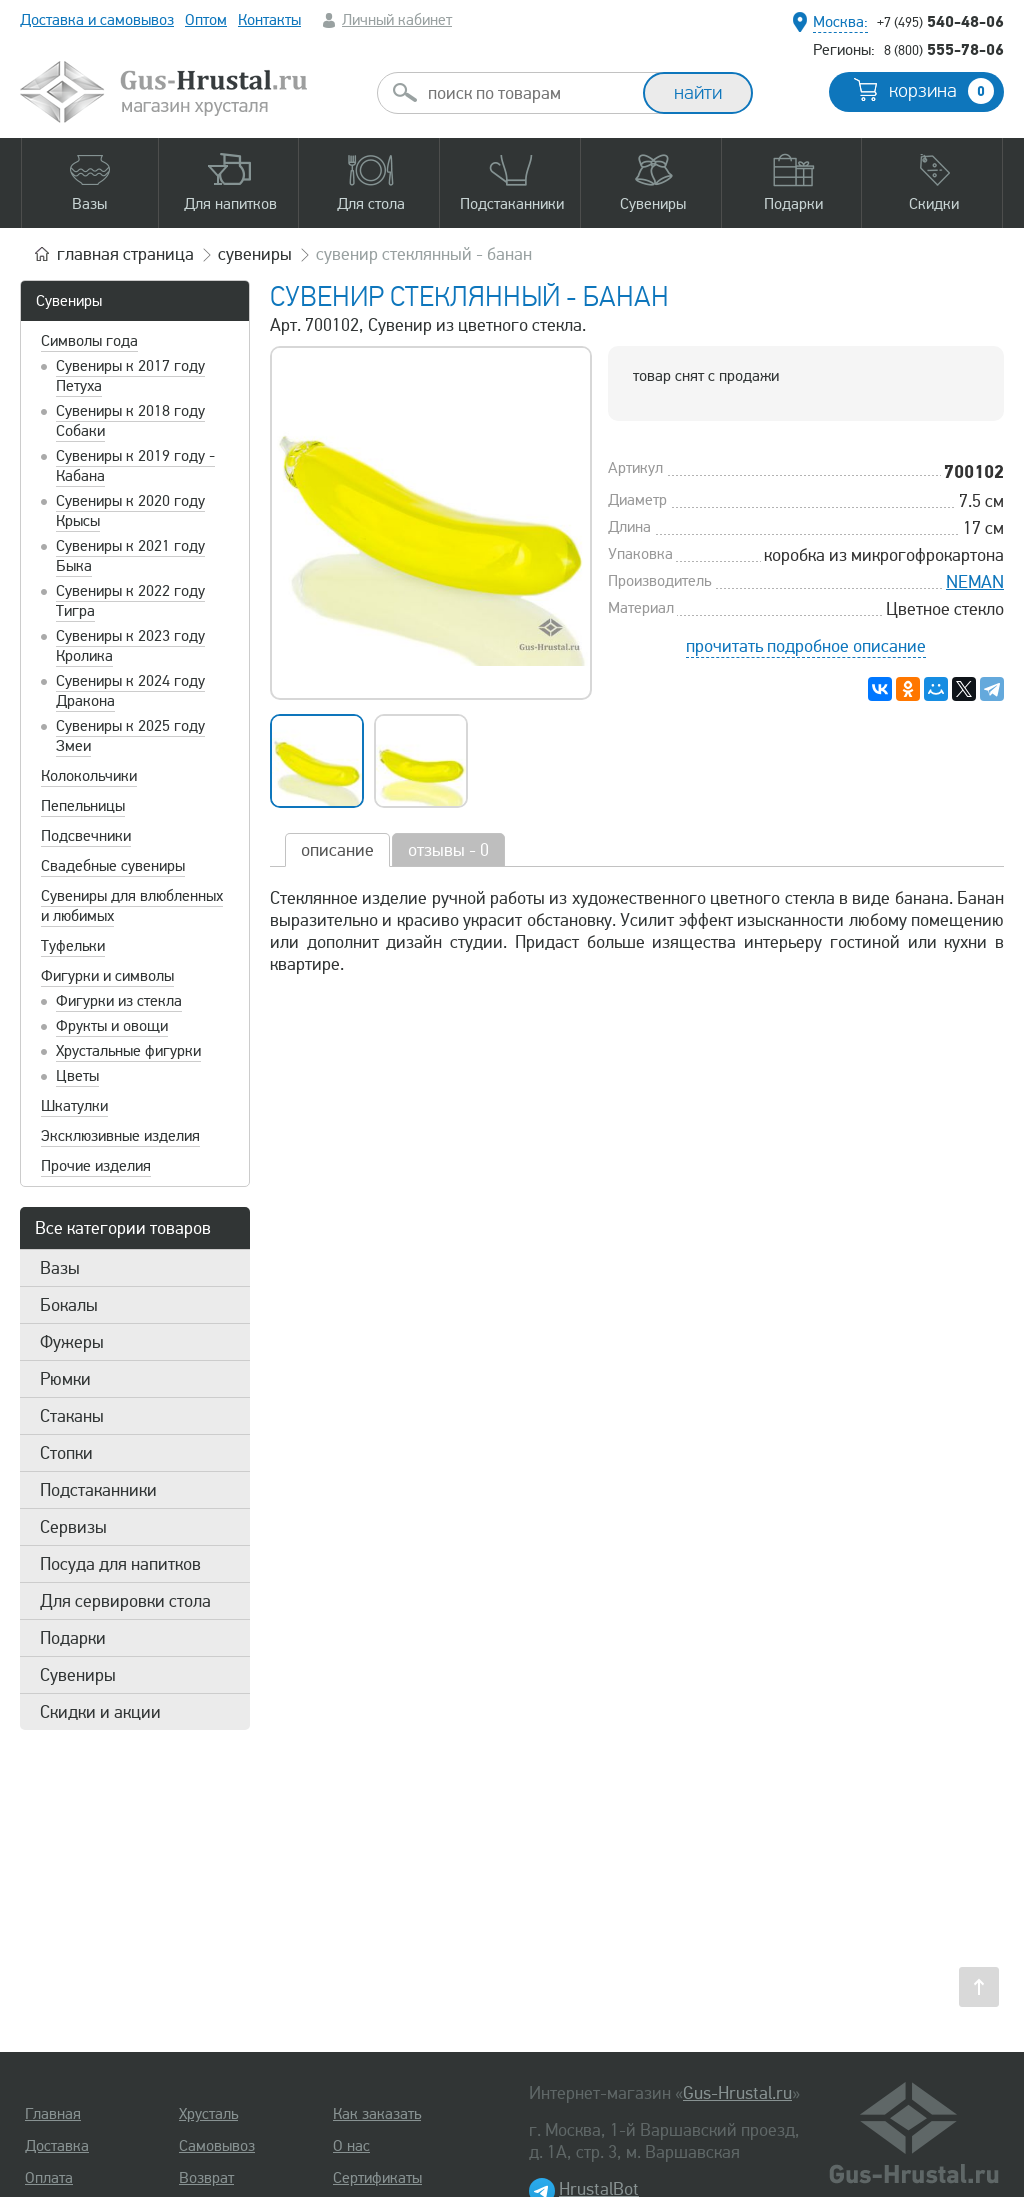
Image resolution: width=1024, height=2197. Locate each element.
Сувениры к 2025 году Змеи (130, 736)
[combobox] (528, 93)
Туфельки (73, 946)
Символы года (89, 341)
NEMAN (975, 582)
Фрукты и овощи (112, 1026)
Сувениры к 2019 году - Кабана (135, 466)
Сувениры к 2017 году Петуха (130, 376)
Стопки (66, 1453)
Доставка (57, 2146)
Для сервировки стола (125, 1601)
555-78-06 (944, 49)
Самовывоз (217, 2146)
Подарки (73, 1638)
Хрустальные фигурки (128, 1051)
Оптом (206, 20)
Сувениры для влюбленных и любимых (132, 906)
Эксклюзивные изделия (120, 1136)
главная (125, 254)
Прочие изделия (96, 1166)
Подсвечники (86, 836)
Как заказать (377, 2114)
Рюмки (65, 1379)
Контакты (269, 20)
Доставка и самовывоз (97, 20)
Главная (53, 2114)
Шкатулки (74, 1106)
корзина (941, 91)
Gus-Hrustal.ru (737, 2093)
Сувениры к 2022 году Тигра (130, 601)
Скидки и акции (100, 1712)
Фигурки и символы (107, 976)
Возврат (206, 2178)
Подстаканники (98, 1490)
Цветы (77, 1076)
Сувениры (69, 301)
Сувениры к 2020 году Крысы (130, 511)
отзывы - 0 (448, 850)
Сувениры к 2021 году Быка (130, 556)
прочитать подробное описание (806, 646)
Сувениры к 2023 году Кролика (130, 646)
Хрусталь (208, 2114)
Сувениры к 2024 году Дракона (130, 691)
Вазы (60, 1268)
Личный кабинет (397, 20)
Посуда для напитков (120, 1564)
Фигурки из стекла (119, 1001)
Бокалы (69, 1305)
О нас (351, 2146)
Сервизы (73, 1527)
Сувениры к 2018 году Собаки (130, 421)
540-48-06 (940, 21)
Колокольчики (89, 776)
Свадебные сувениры (113, 866)
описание (337, 850)
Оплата (49, 2178)
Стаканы (72, 1416)
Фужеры (72, 1342)
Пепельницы (83, 806)
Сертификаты (377, 2178)
